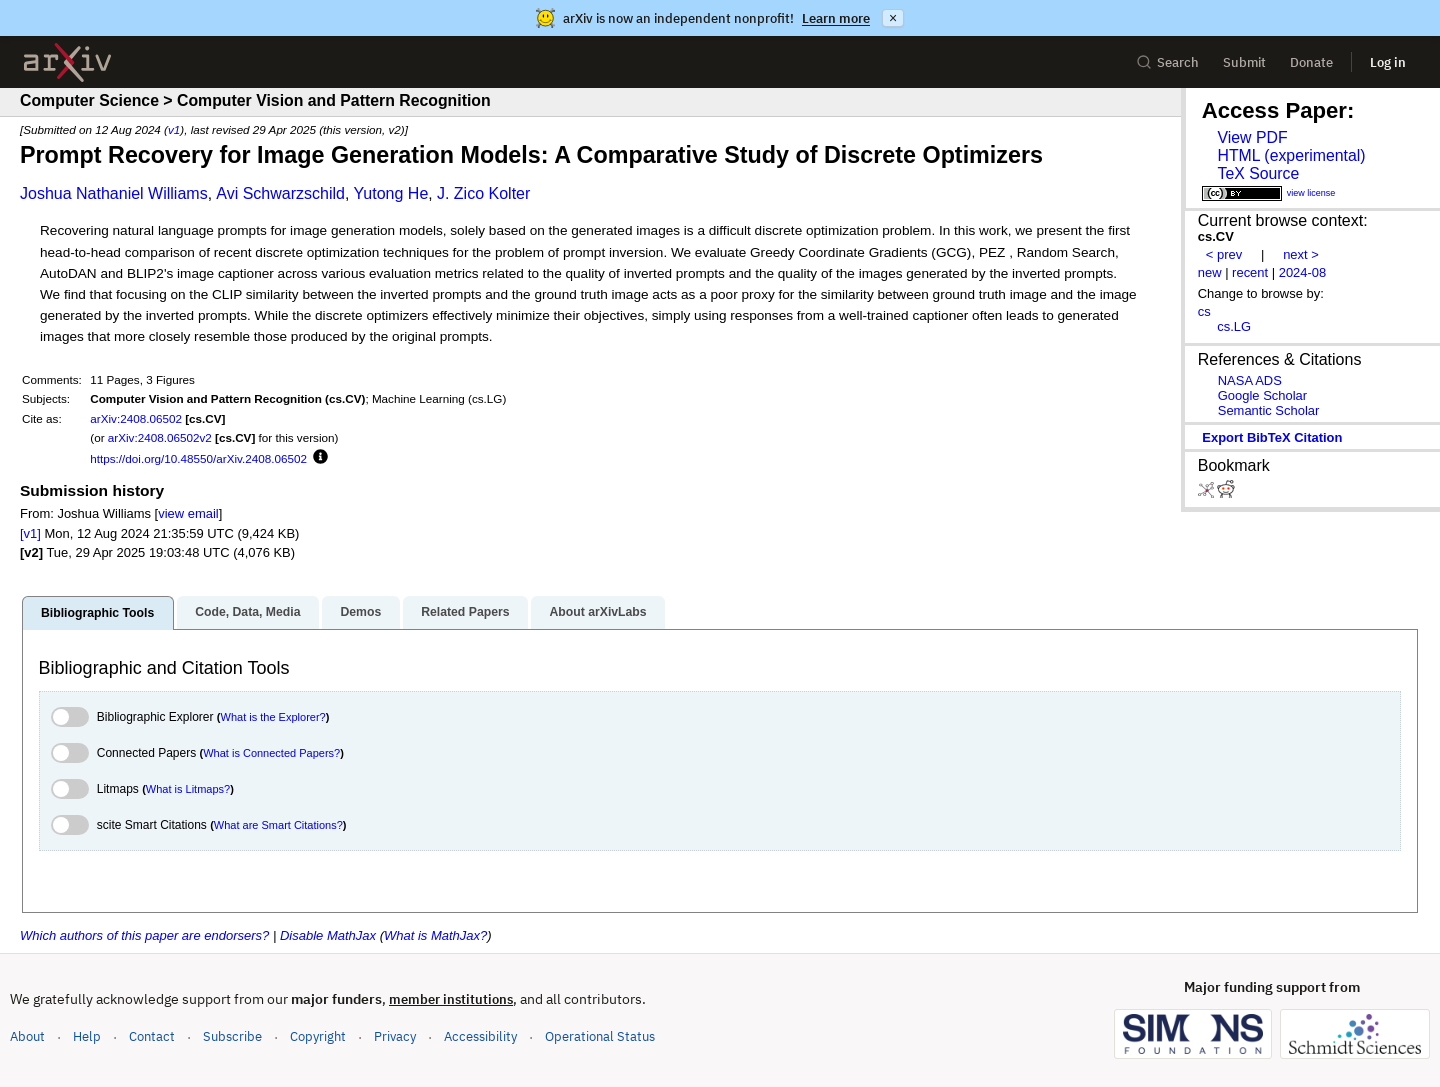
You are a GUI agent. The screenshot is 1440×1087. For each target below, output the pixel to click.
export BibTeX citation (1272, 437)
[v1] (30, 533)
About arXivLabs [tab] (597, 612)
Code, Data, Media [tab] (247, 612)
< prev (1224, 254)
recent (1250, 272)
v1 (174, 129)
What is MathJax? (435, 935)
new (1210, 272)
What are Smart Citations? (278, 825)
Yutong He (391, 193)
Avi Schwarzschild (280, 193)
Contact (152, 1036)
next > (1301, 254)
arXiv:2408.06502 (136, 418)
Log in (1388, 62)
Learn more (836, 18)
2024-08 (1303, 272)
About (27, 1036)
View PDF (1252, 137)
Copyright (318, 1036)
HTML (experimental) (1291, 155)
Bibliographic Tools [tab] (97, 613)
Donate (1311, 62)
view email (188, 513)
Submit (1244, 62)
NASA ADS (1250, 380)
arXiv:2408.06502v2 (160, 437)
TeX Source (1258, 173)
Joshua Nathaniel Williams (114, 193)
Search (1167, 62)
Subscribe (232, 1036)
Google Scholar (1262, 395)
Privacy (395, 1036)
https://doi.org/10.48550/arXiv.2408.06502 (198, 458)
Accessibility (480, 1036)
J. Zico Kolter (483, 193)
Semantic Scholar (1269, 410)
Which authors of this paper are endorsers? (144, 935)
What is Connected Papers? (271, 753)
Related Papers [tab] (465, 612)
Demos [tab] (360, 612)
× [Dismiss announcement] (893, 18)
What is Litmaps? (188, 789)
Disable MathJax (328, 935)
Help (87, 1036)
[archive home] (67, 62)
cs (1204, 311)
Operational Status (600, 1035)
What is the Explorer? (273, 717)
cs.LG (1234, 326)
